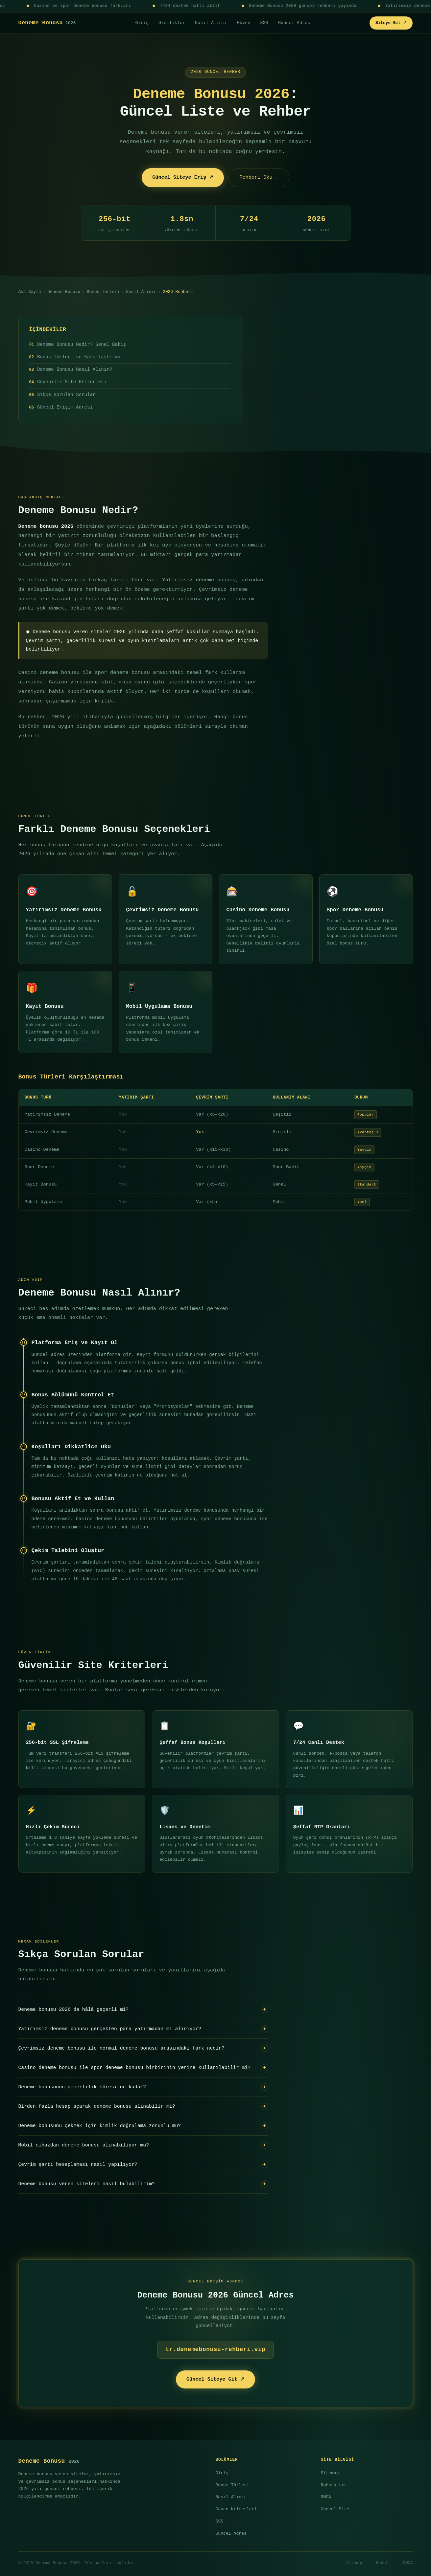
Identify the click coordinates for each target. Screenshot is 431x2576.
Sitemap (330, 2473)
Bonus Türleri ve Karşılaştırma (78, 357)
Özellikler (171, 22)
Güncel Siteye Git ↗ (215, 2379)
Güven (244, 22)
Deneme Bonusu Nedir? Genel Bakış (81, 344)
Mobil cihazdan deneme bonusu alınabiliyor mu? (143, 2145)
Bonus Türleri (103, 291)
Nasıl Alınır (211, 22)
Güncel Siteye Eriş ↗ (182, 177)
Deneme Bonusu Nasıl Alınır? (74, 369)
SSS (264, 22)
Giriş (142, 22)
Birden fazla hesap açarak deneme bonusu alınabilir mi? (143, 2106)
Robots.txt (334, 2485)
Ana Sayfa (29, 291)
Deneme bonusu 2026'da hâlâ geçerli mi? (143, 2009)
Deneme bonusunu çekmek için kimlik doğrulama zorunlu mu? (143, 2125)
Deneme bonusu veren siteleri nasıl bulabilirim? (143, 2183)
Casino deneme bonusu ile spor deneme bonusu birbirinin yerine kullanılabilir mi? (143, 2067)
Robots (383, 2563)
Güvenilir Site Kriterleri (72, 382)
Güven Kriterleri (236, 2509)
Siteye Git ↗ (391, 22)
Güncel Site (335, 2509)
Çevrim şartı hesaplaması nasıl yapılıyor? (143, 2164)
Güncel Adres (294, 22)
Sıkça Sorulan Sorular (66, 394)
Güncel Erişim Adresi (65, 407)
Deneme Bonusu (47, 23)
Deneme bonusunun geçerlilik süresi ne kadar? (143, 2087)
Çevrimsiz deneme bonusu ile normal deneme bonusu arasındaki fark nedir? (143, 2048)
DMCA (326, 2497)
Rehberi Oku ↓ (258, 177)
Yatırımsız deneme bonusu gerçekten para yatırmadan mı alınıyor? (143, 2028)
